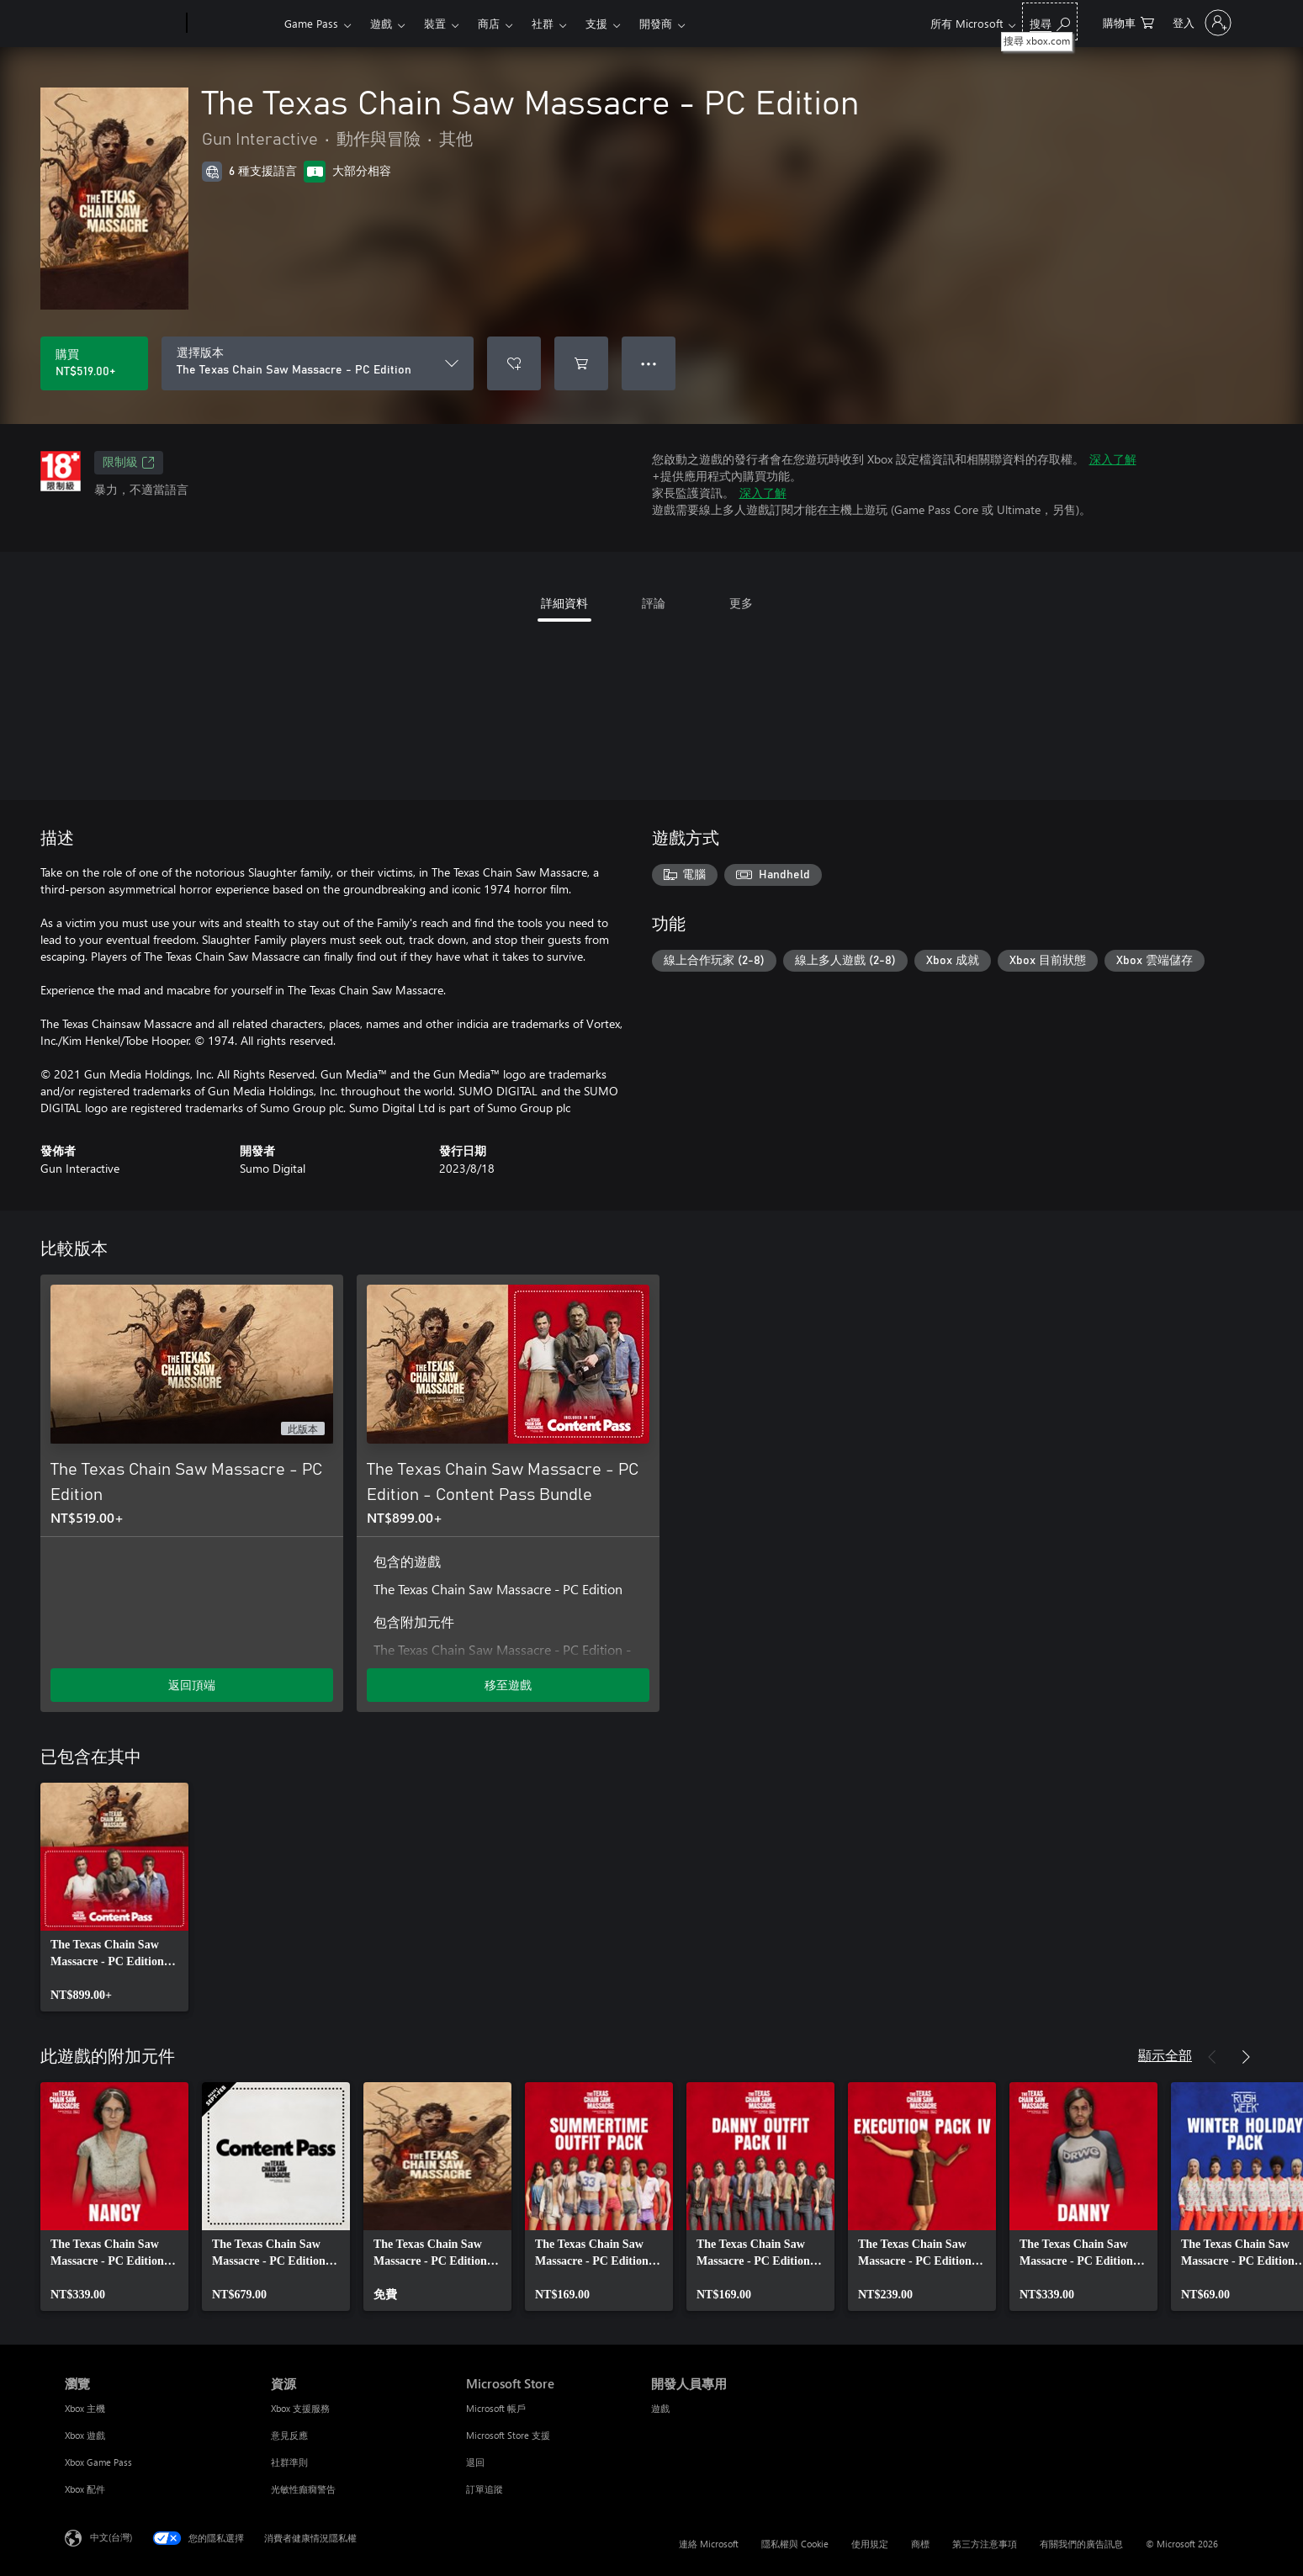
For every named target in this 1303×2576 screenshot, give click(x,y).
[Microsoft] (122, 23)
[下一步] (1246, 2057)
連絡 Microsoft (709, 2543)
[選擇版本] (318, 363)
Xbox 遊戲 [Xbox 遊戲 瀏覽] (85, 2435)
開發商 (655, 23)
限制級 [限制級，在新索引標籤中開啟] (129, 462)
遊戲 (381, 23)
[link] (114, 1897)
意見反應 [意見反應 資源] (289, 2435)
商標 (920, 2543)
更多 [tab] (741, 603)
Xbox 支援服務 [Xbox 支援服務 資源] (300, 2408)
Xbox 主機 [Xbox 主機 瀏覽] (85, 2408)
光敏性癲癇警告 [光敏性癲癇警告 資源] (303, 2488)
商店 (489, 23)
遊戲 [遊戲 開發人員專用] (660, 2408)
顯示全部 (1165, 2055)
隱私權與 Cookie (795, 2543)
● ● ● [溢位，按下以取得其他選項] (649, 363)
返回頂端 (191, 1685)
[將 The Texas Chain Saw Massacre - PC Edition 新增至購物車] (581, 363)
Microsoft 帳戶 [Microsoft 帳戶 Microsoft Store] (496, 2408)
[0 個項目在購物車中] (1128, 21)
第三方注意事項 (984, 2543)
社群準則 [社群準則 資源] (289, 2462)
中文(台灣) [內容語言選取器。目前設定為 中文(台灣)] (111, 2536)
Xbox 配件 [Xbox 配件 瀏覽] (85, 2488)
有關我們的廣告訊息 (1081, 2543)
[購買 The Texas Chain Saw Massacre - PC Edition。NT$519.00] (94, 363)
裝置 (435, 23)
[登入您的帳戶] (1200, 23)
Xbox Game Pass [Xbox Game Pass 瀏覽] (98, 2462)
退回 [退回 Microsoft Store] (475, 2462)
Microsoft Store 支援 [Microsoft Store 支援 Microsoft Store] (508, 2435)
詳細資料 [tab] (564, 603)
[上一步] (1212, 2057)
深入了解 (1112, 459)
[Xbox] (233, 23)
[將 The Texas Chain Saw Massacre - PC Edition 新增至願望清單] (514, 363)
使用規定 (869, 2543)
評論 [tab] (653, 603)
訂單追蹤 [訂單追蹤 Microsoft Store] (484, 2488)
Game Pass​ (311, 23)
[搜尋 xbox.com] (1050, 21)
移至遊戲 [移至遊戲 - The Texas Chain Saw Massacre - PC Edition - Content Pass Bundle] (508, 1685)
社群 (543, 23)
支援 (596, 23)
